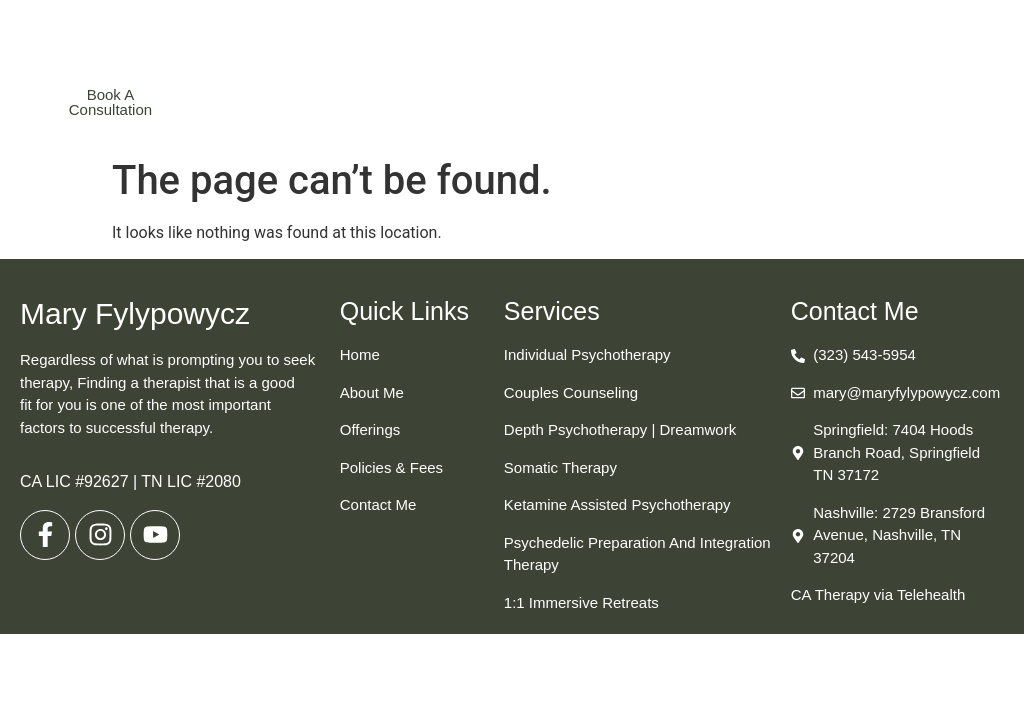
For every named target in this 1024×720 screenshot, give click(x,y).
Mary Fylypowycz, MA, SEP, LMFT (510, 42)
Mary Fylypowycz (135, 313)
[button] (779, 102)
